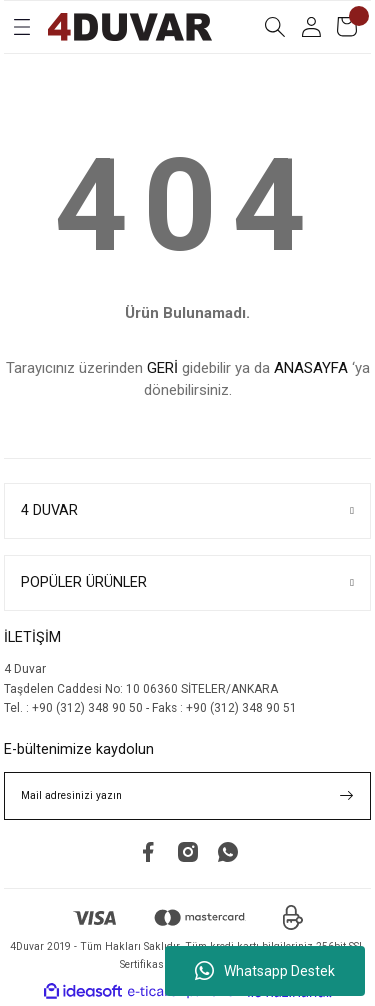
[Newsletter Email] (187, 796)
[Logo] (130, 27)
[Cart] (347, 27)
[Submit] (347, 796)
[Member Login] (311, 27)
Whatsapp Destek (265, 971)
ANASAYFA (311, 368)
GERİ (162, 368)
